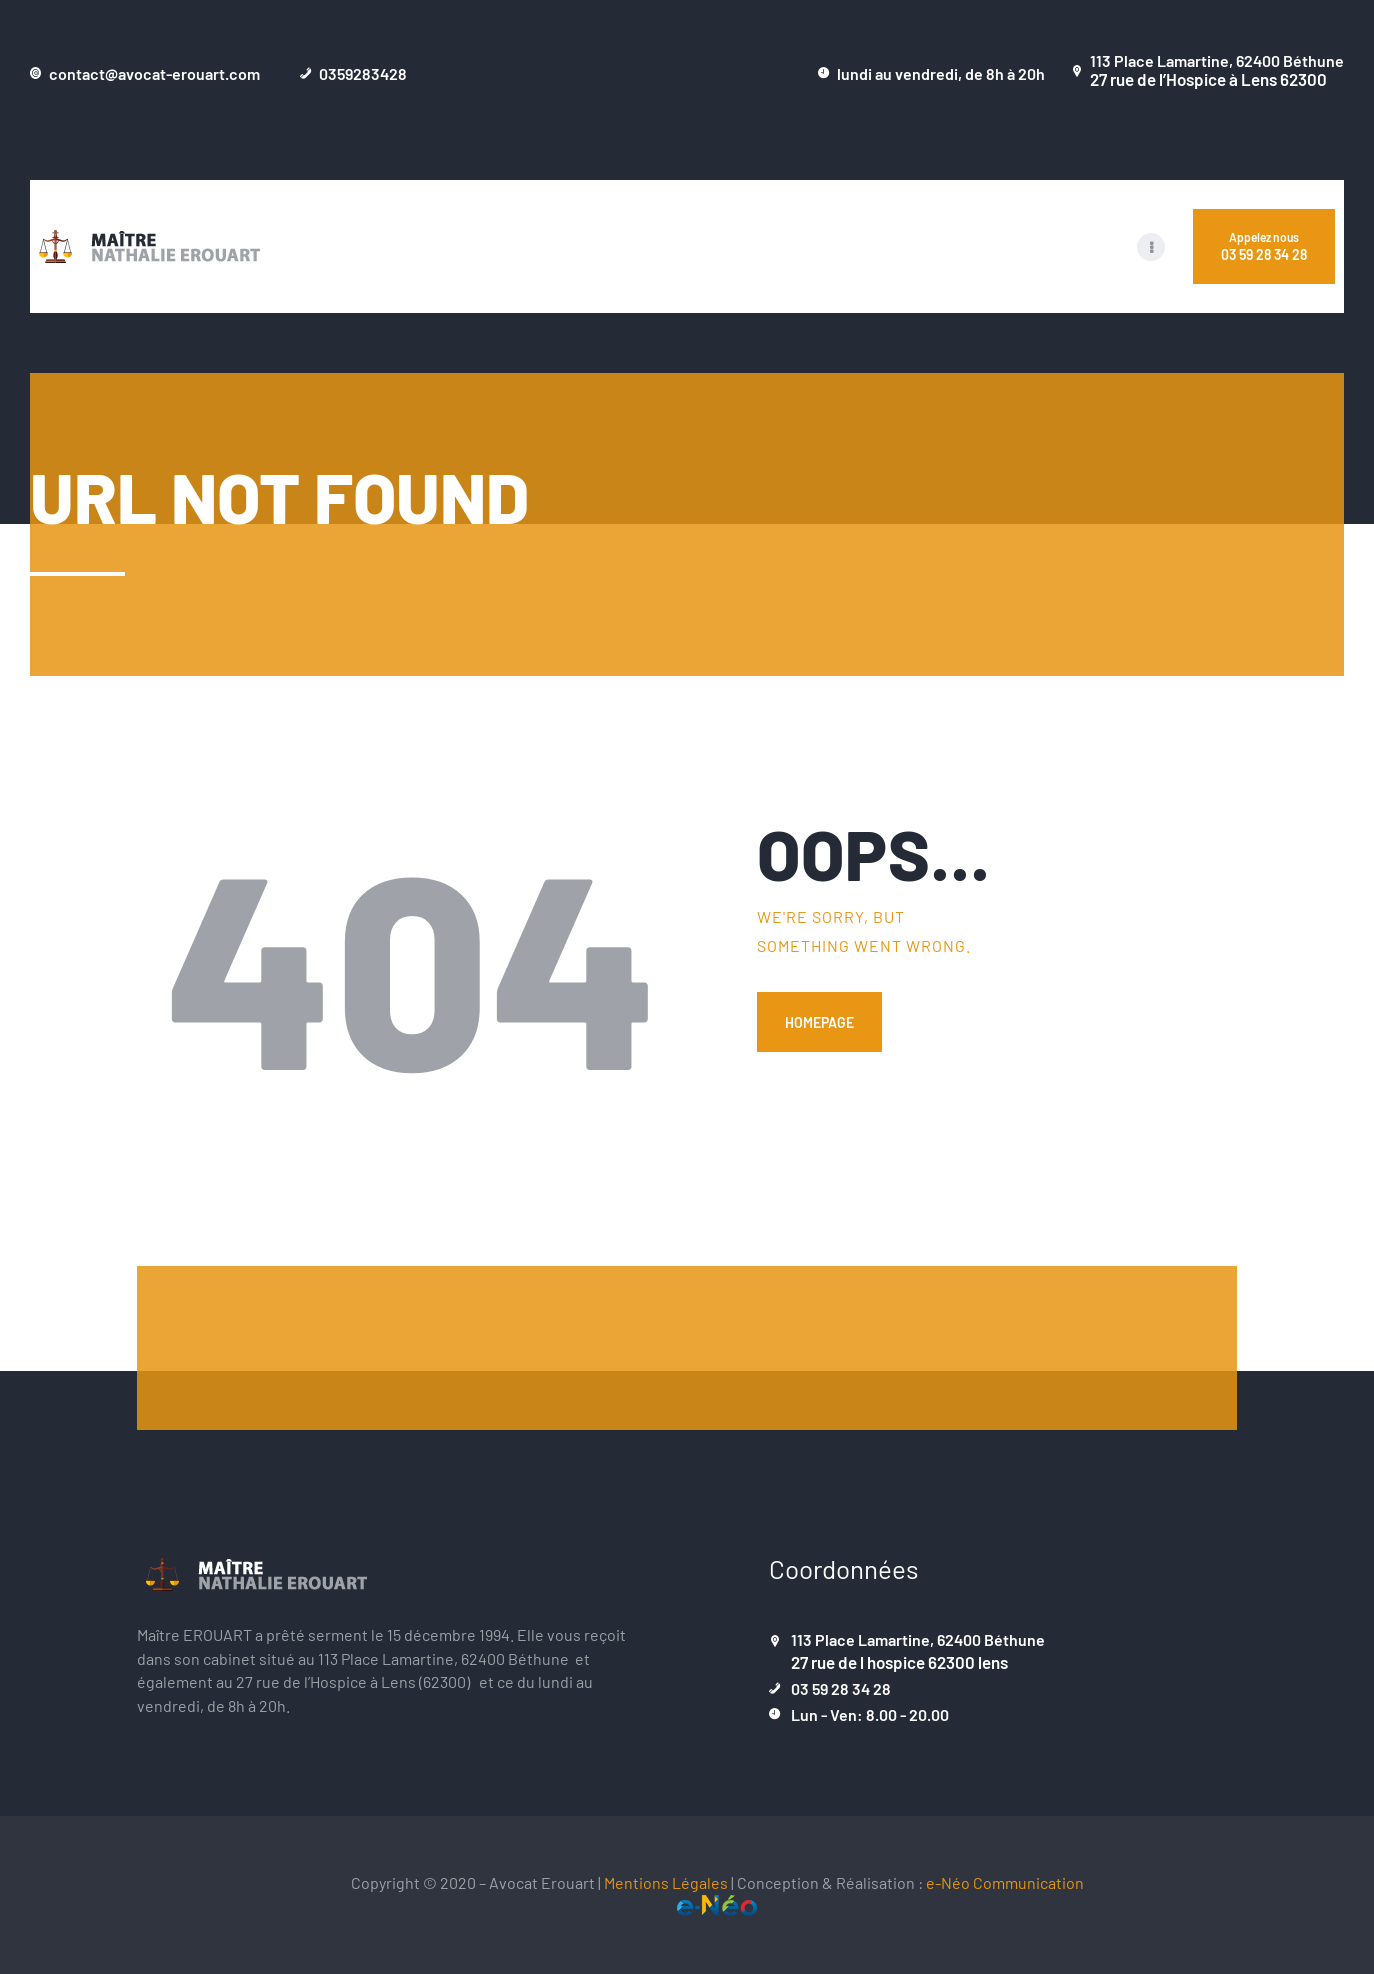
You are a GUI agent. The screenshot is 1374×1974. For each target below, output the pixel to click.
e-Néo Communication (1005, 1882)
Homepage (819, 1022)
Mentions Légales (666, 1882)
